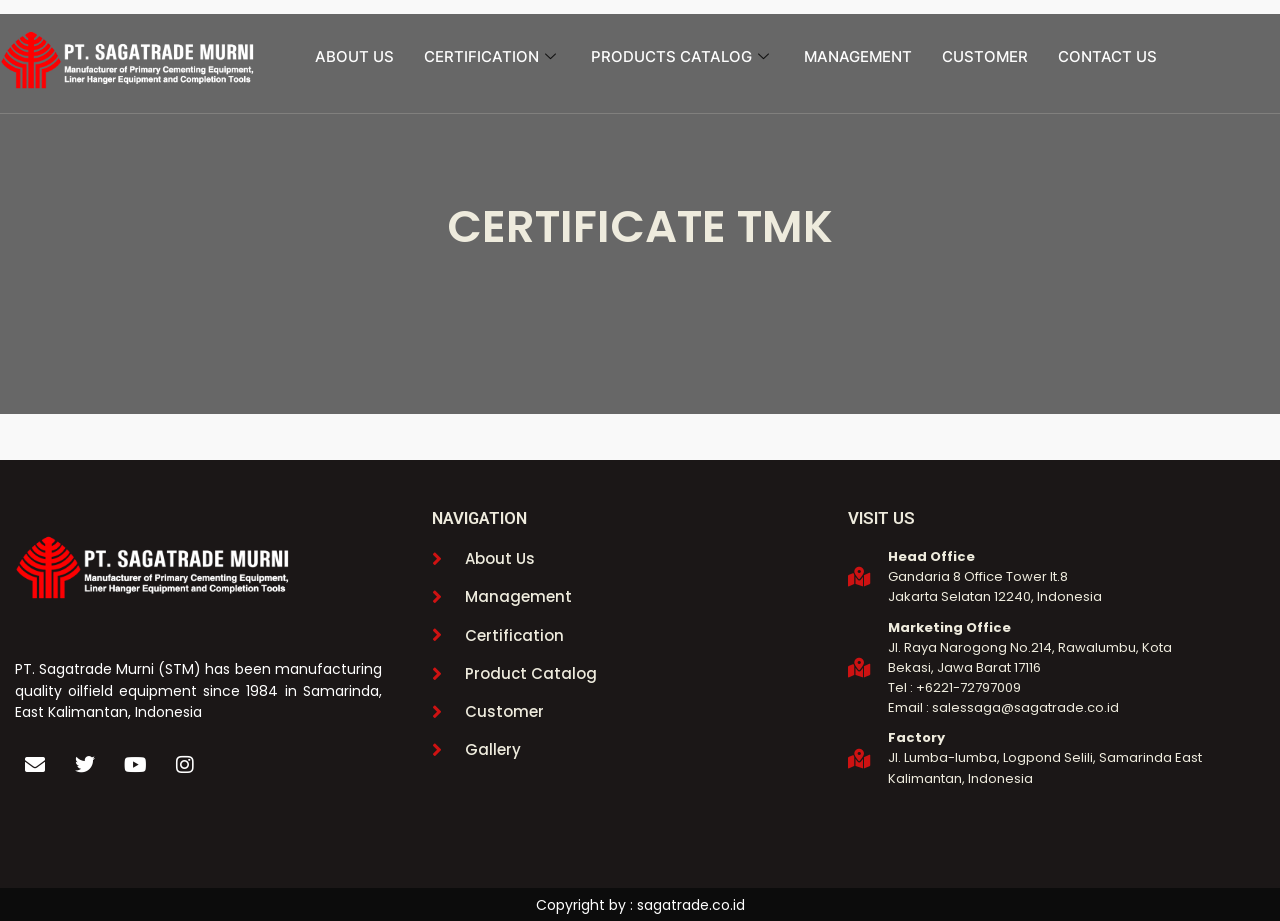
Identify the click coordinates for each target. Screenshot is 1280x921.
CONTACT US (1101, 55)
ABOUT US (348, 55)
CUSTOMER (979, 55)
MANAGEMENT (852, 55)
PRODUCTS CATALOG (676, 55)
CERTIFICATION (486, 55)
